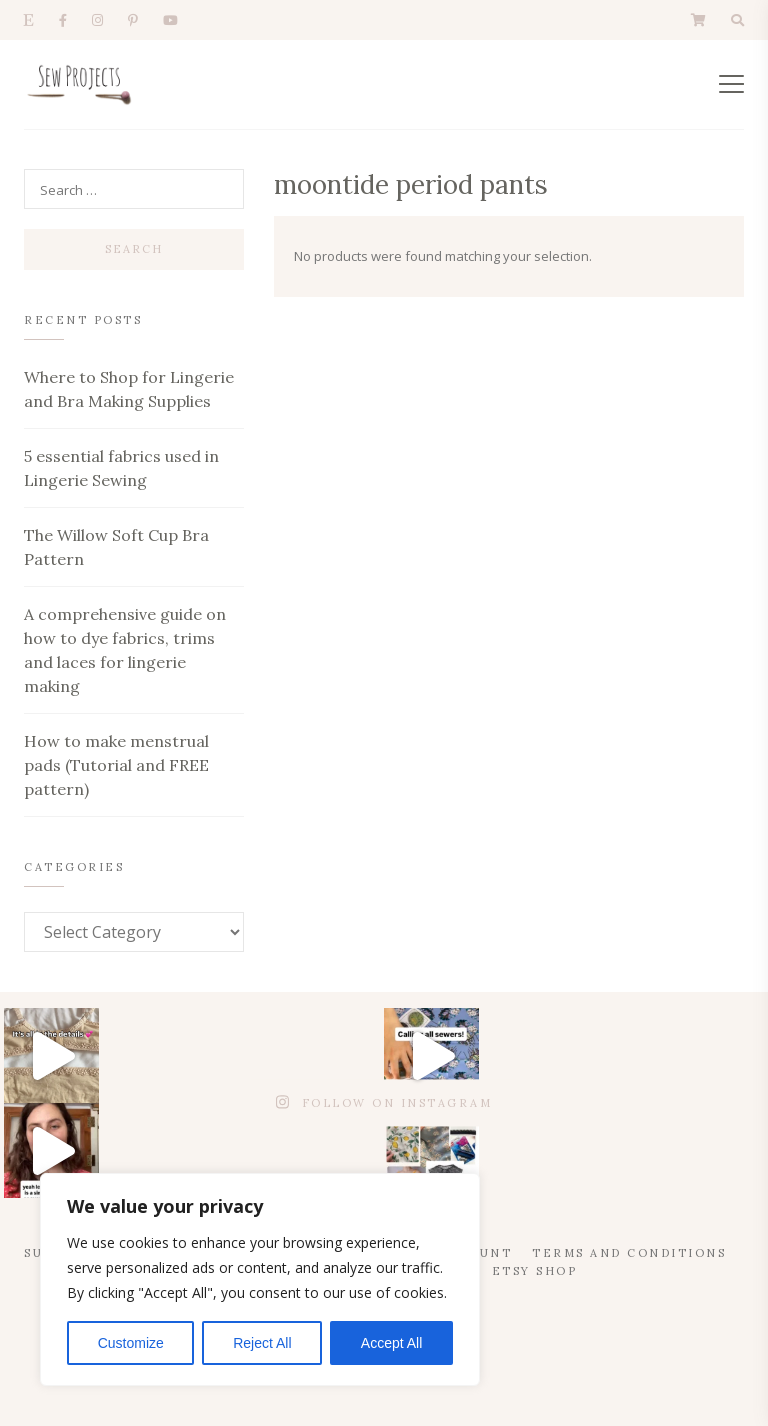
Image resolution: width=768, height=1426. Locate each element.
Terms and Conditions (629, 1253)
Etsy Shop (535, 1271)
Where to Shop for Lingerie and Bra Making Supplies (129, 389)
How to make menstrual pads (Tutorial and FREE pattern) (116, 765)
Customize (131, 1343)
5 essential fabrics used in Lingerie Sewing (121, 468)
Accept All (391, 1343)
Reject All (262, 1343)
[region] (260, 1279)
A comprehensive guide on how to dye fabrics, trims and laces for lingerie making (125, 650)
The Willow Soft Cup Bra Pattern (116, 547)
